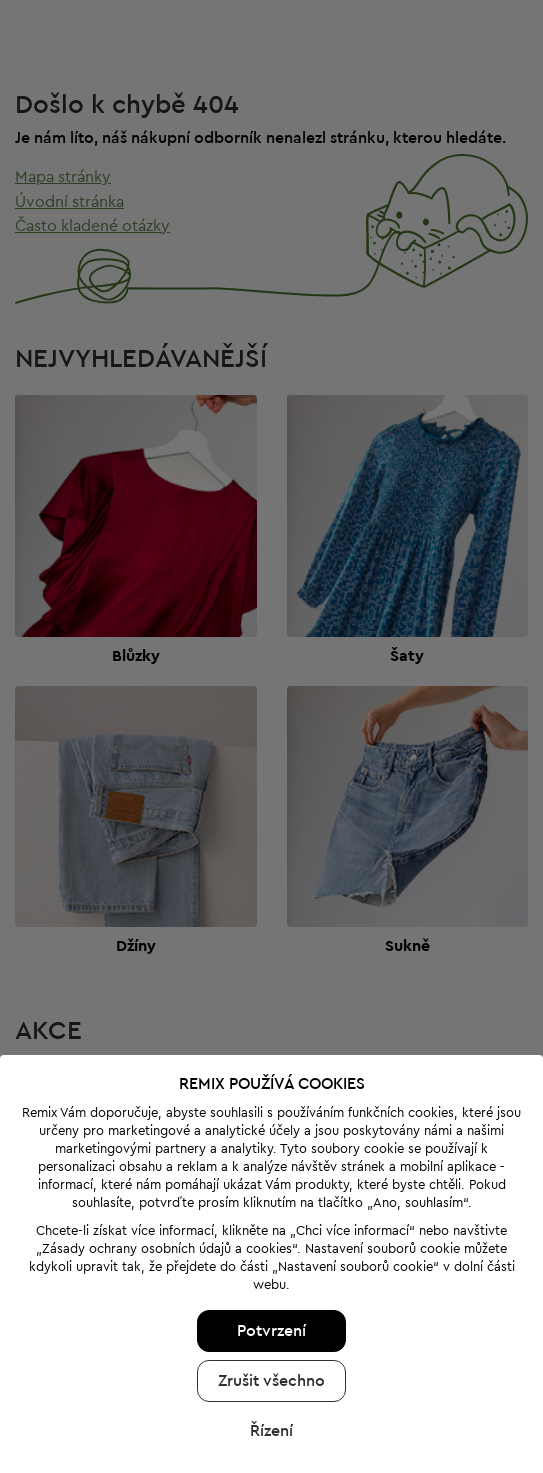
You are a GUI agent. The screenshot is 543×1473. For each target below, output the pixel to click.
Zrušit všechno (271, 1319)
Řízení (271, 1369)
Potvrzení (271, 1269)
